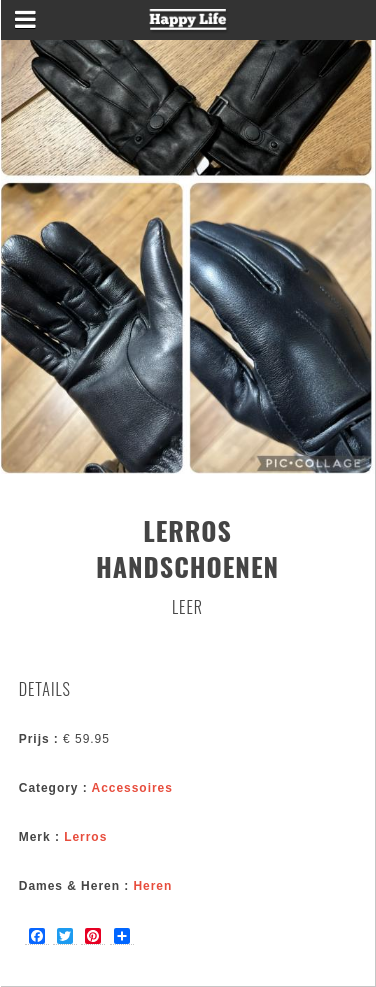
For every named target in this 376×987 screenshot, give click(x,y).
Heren (152, 886)
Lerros (85, 837)
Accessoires (132, 788)
